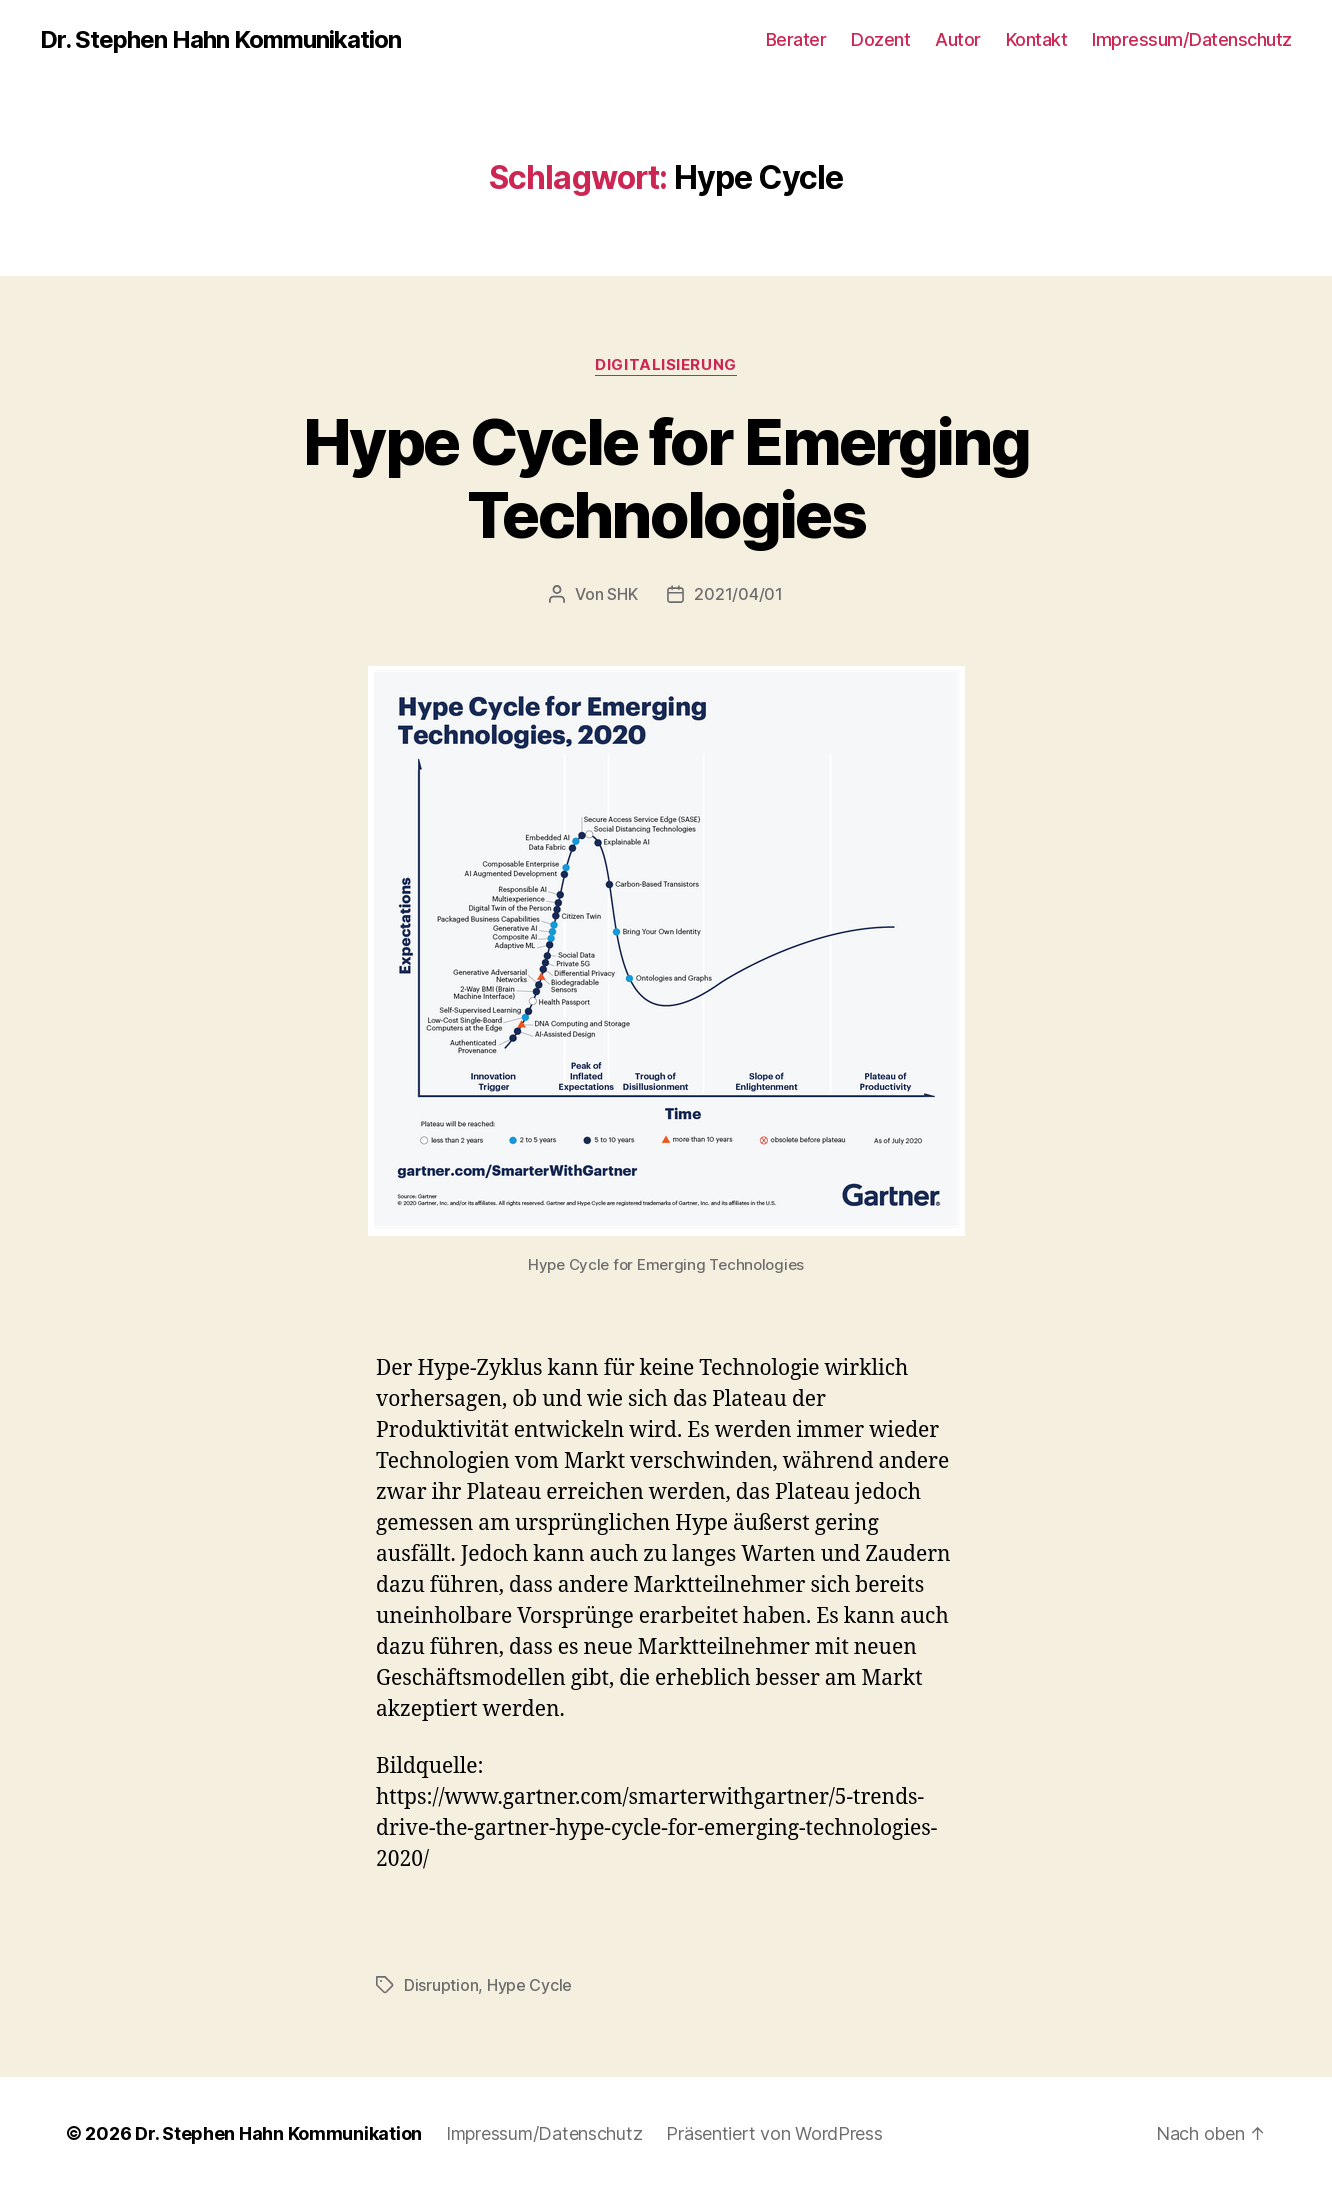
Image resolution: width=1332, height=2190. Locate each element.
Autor (958, 39)
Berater (796, 39)
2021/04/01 (738, 594)
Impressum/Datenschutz (1192, 39)
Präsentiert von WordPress (774, 2133)
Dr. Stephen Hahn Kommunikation (220, 40)
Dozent (880, 39)
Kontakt (1037, 39)
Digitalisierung (665, 365)
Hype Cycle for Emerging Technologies (666, 478)
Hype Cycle (529, 1985)
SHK (622, 594)
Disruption (441, 1985)
